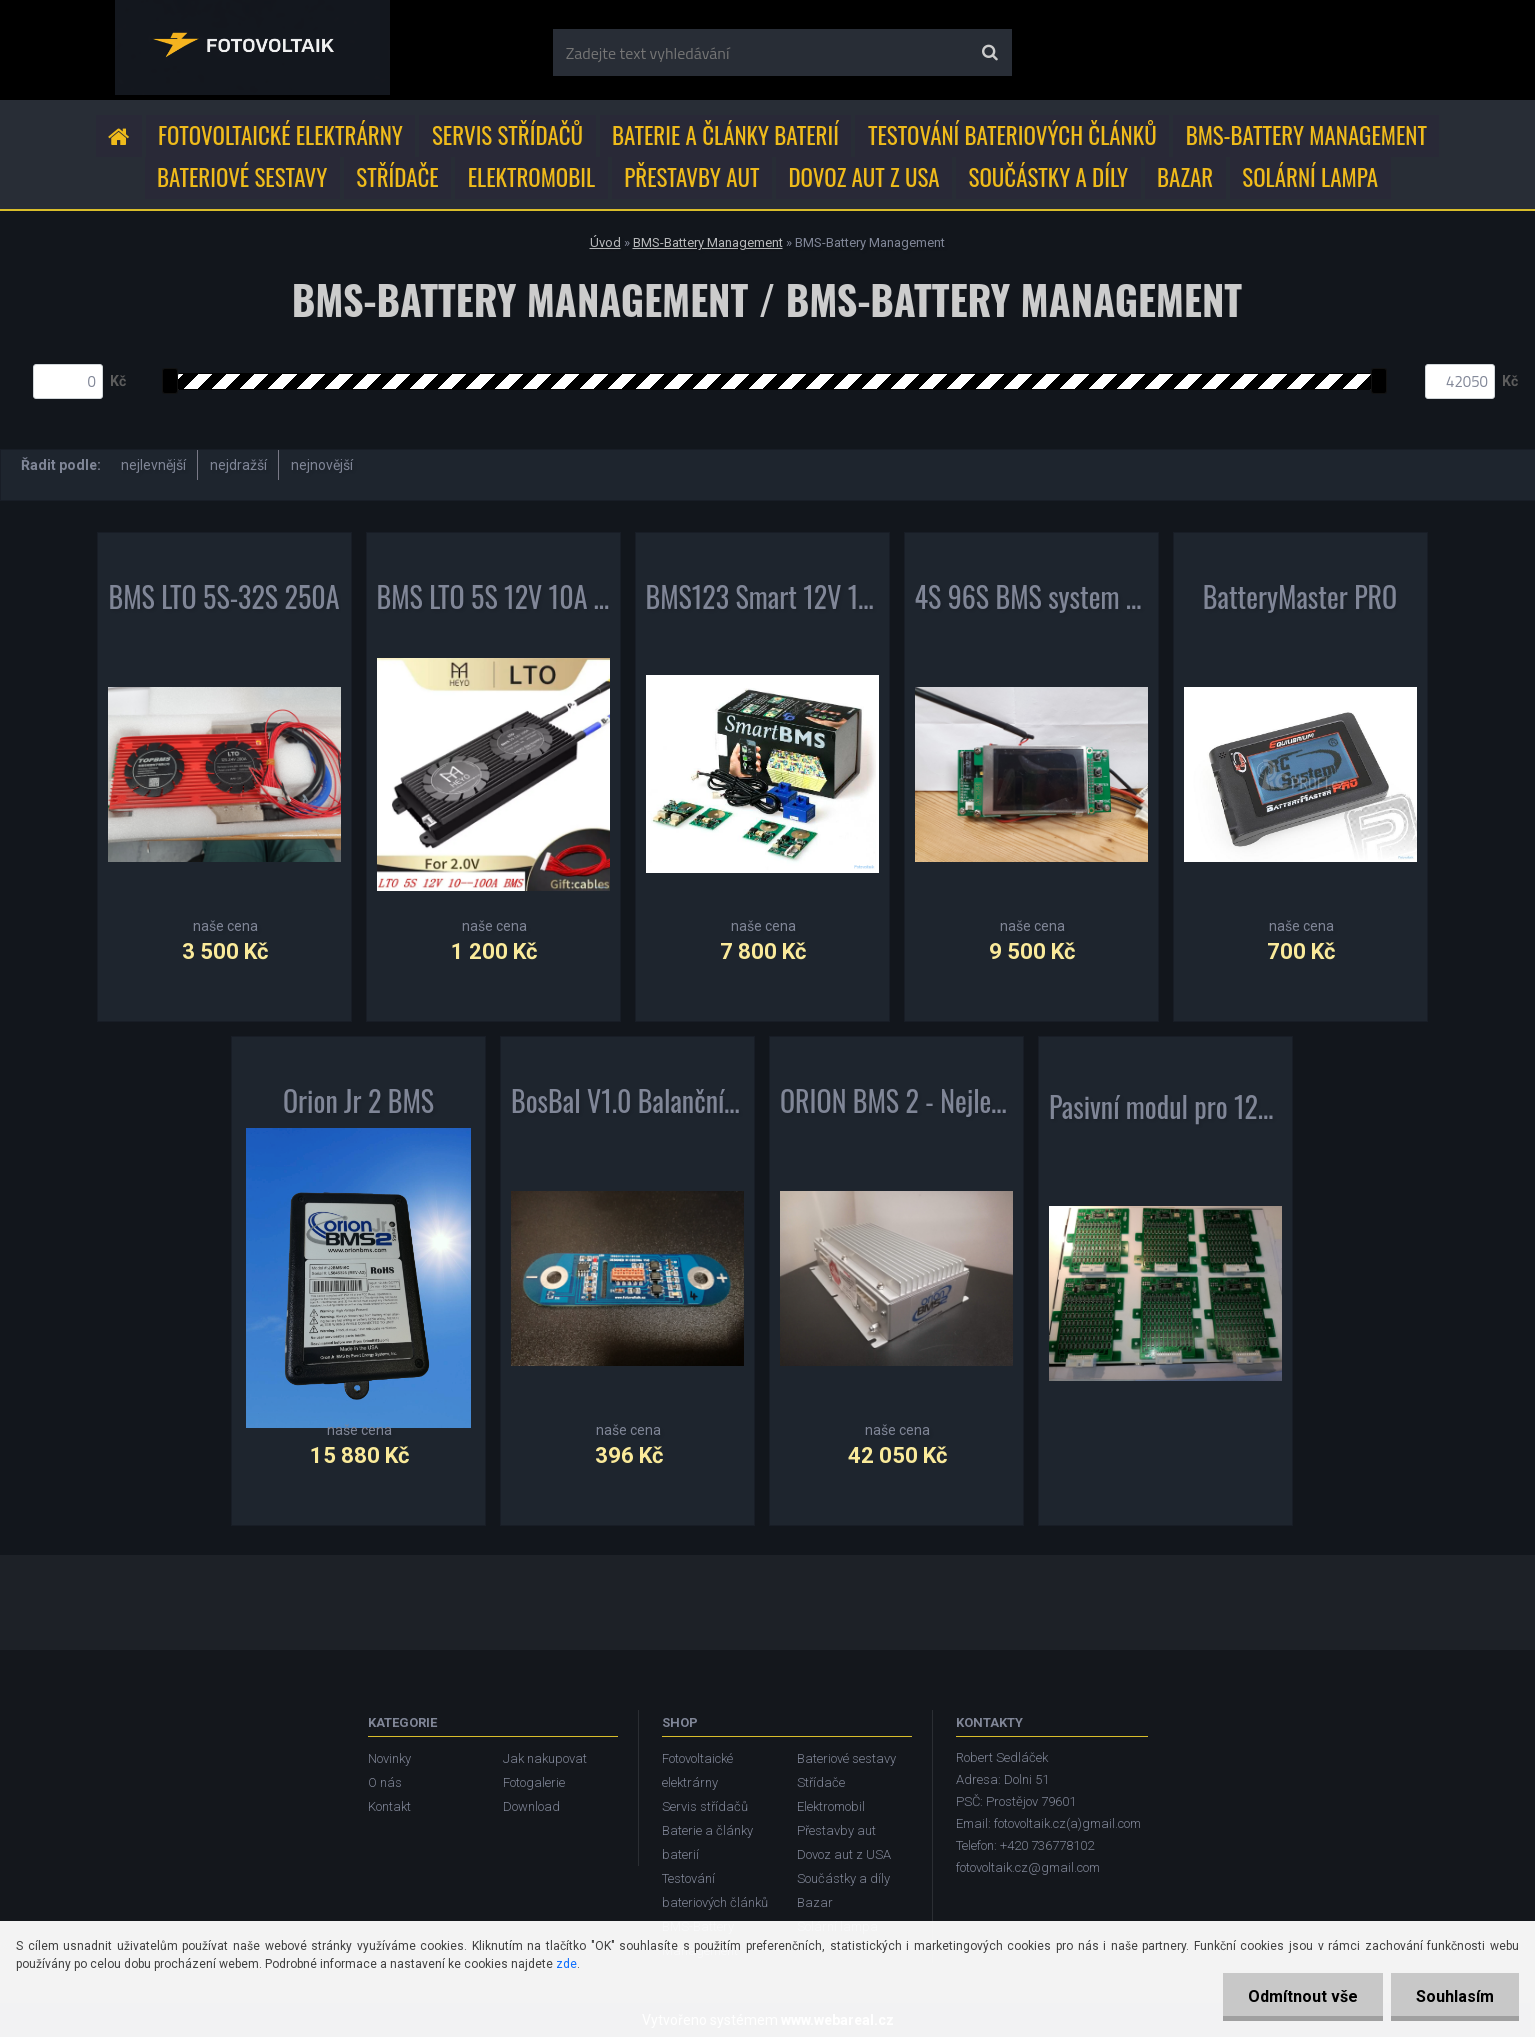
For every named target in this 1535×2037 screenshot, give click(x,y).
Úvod (605, 242)
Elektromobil (531, 177)
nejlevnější (153, 465)
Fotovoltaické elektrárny (280, 135)
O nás (385, 1782)
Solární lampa (1310, 177)
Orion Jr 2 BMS (358, 1105)
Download (531, 1806)
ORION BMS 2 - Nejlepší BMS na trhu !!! (896, 1105)
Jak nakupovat (545, 1758)
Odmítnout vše (1303, 1996)
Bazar (1185, 177)
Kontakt (389, 1806)
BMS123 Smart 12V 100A (762, 601)
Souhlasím (1455, 1996)
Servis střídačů (507, 135)
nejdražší (238, 465)
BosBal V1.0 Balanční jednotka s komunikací (627, 1105)
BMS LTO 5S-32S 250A (223, 601)
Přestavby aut (691, 177)
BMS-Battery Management (1306, 135)
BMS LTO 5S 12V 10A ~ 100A (493, 601)
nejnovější (322, 465)
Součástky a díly (1049, 177)
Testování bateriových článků (1012, 135)
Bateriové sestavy (242, 177)
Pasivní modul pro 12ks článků (1165, 1111)
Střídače (397, 177)
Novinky (389, 1758)
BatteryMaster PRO (1300, 601)
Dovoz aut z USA (863, 177)
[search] (989, 53)
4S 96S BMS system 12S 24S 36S (1031, 601)
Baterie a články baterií (725, 135)
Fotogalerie (534, 1782)
